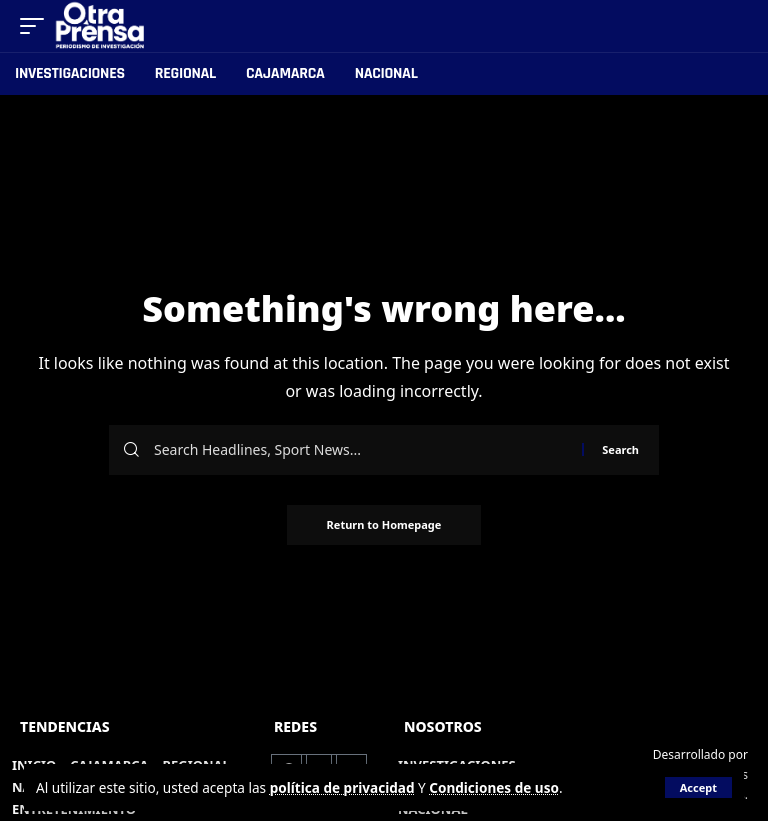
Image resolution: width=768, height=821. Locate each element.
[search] (734, 26)
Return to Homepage (384, 524)
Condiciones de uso (495, 787)
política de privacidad (342, 787)
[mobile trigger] (37, 26)
